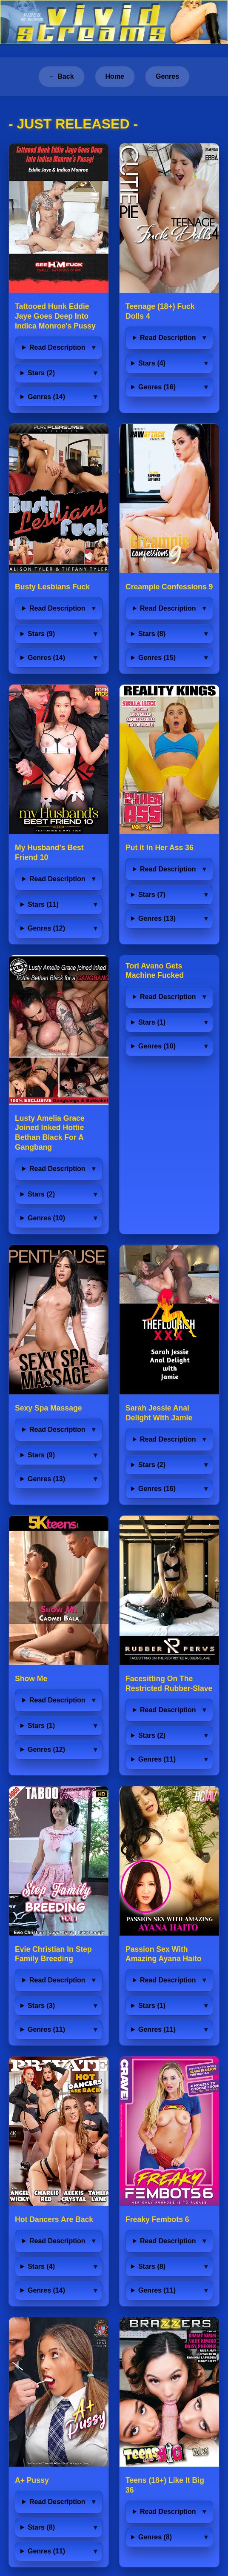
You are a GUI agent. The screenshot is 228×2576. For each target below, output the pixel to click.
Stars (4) (151, 363)
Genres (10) (46, 1218)
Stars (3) (41, 2005)
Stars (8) (151, 633)
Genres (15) (157, 657)
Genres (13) (157, 918)
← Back (61, 76)
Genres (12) (46, 928)
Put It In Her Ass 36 (159, 847)
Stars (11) (43, 904)
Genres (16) (157, 387)
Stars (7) (151, 894)
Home (114, 76)
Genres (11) (157, 1759)
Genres (167, 76)
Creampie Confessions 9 (169, 587)
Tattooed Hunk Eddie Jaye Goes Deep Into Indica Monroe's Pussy (55, 316)
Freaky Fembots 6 (157, 2219)
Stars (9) (41, 633)
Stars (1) (151, 1022)
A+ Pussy (32, 2480)
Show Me (31, 1678)
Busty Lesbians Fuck (52, 587)
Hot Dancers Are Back (54, 2219)
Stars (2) (41, 373)
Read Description (57, 347)
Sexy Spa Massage (48, 1408)
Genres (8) (155, 2537)
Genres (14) (46, 396)
